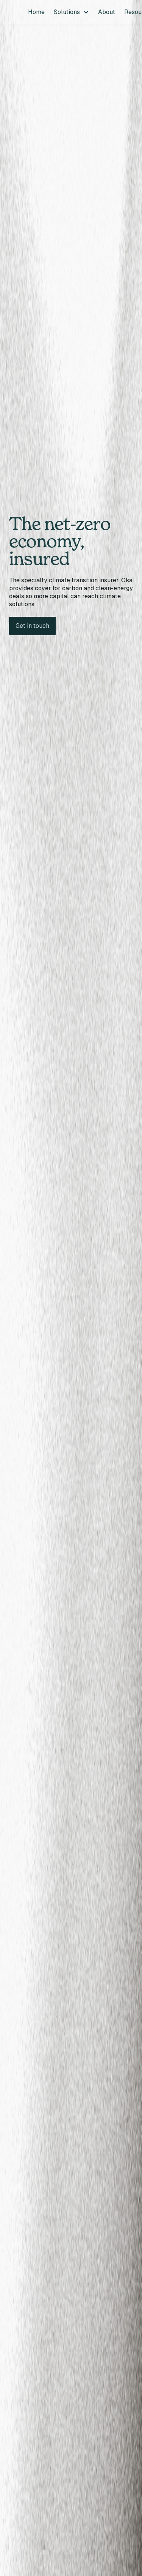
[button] (71, 12)
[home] (11, 12)
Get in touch (32, 626)
